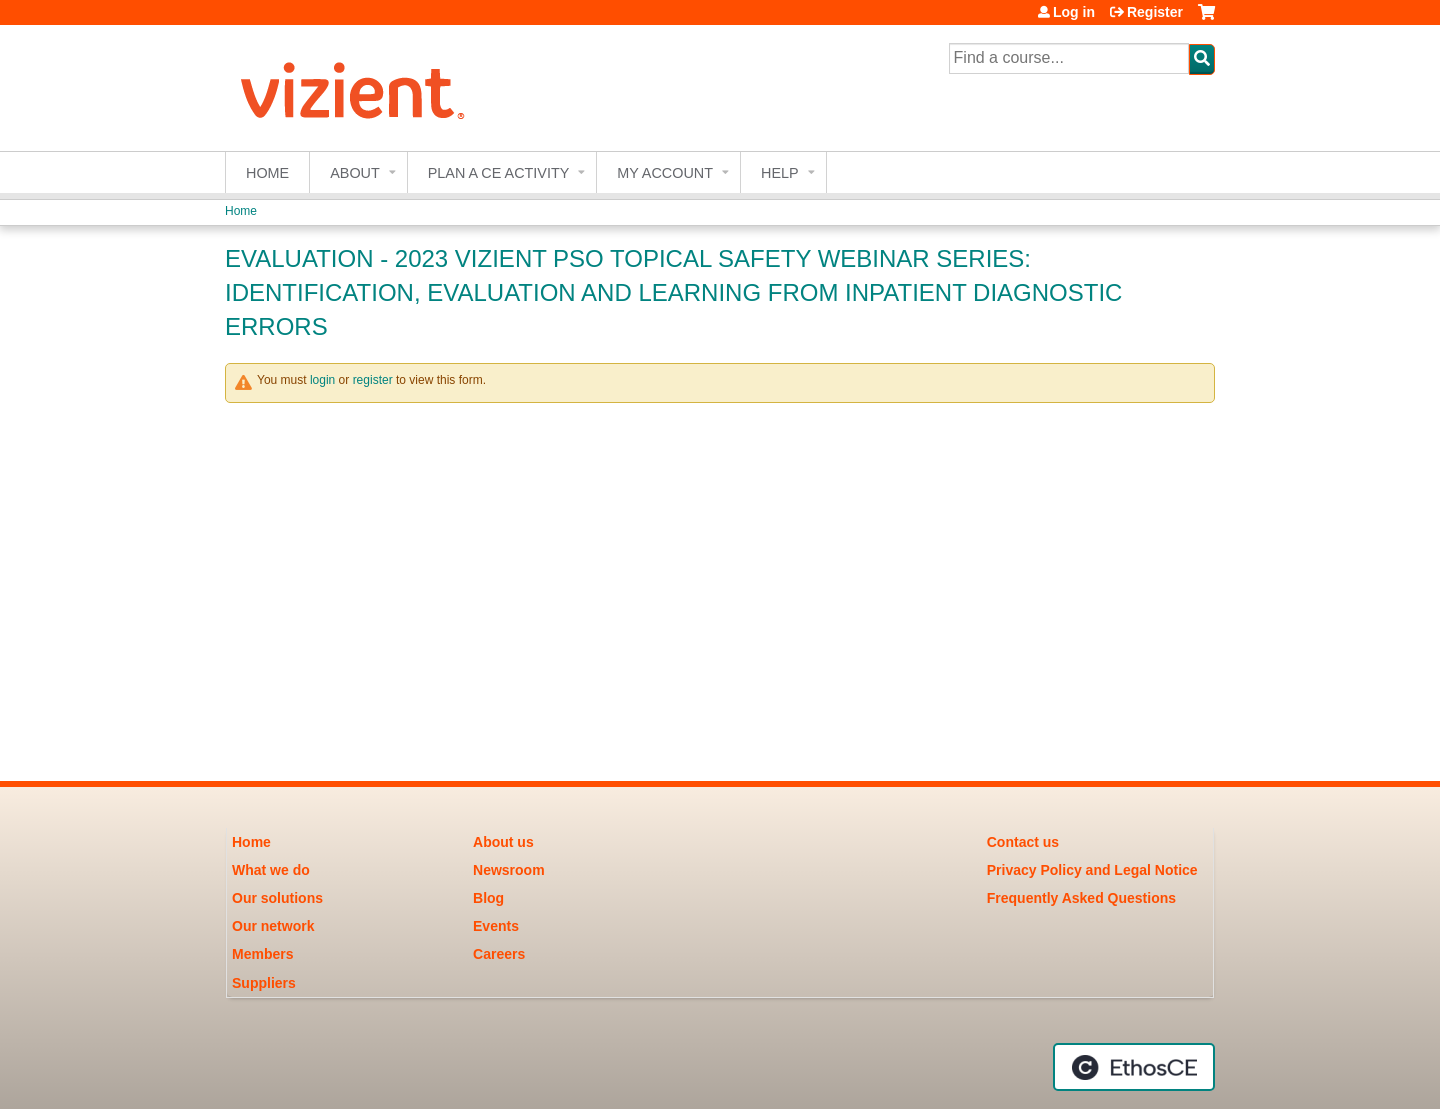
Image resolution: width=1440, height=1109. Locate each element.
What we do (271, 870)
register (373, 380)
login (322, 380)
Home (267, 173)
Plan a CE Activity (499, 173)
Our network (273, 926)
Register (1155, 12)
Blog (488, 898)
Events (496, 926)
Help (780, 173)
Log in (1074, 12)
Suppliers (264, 983)
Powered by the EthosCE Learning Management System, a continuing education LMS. (1134, 1067)
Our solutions (277, 898)
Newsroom (509, 870)
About (355, 173)
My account (665, 173)
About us (503, 842)
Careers (499, 954)
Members (262, 954)
